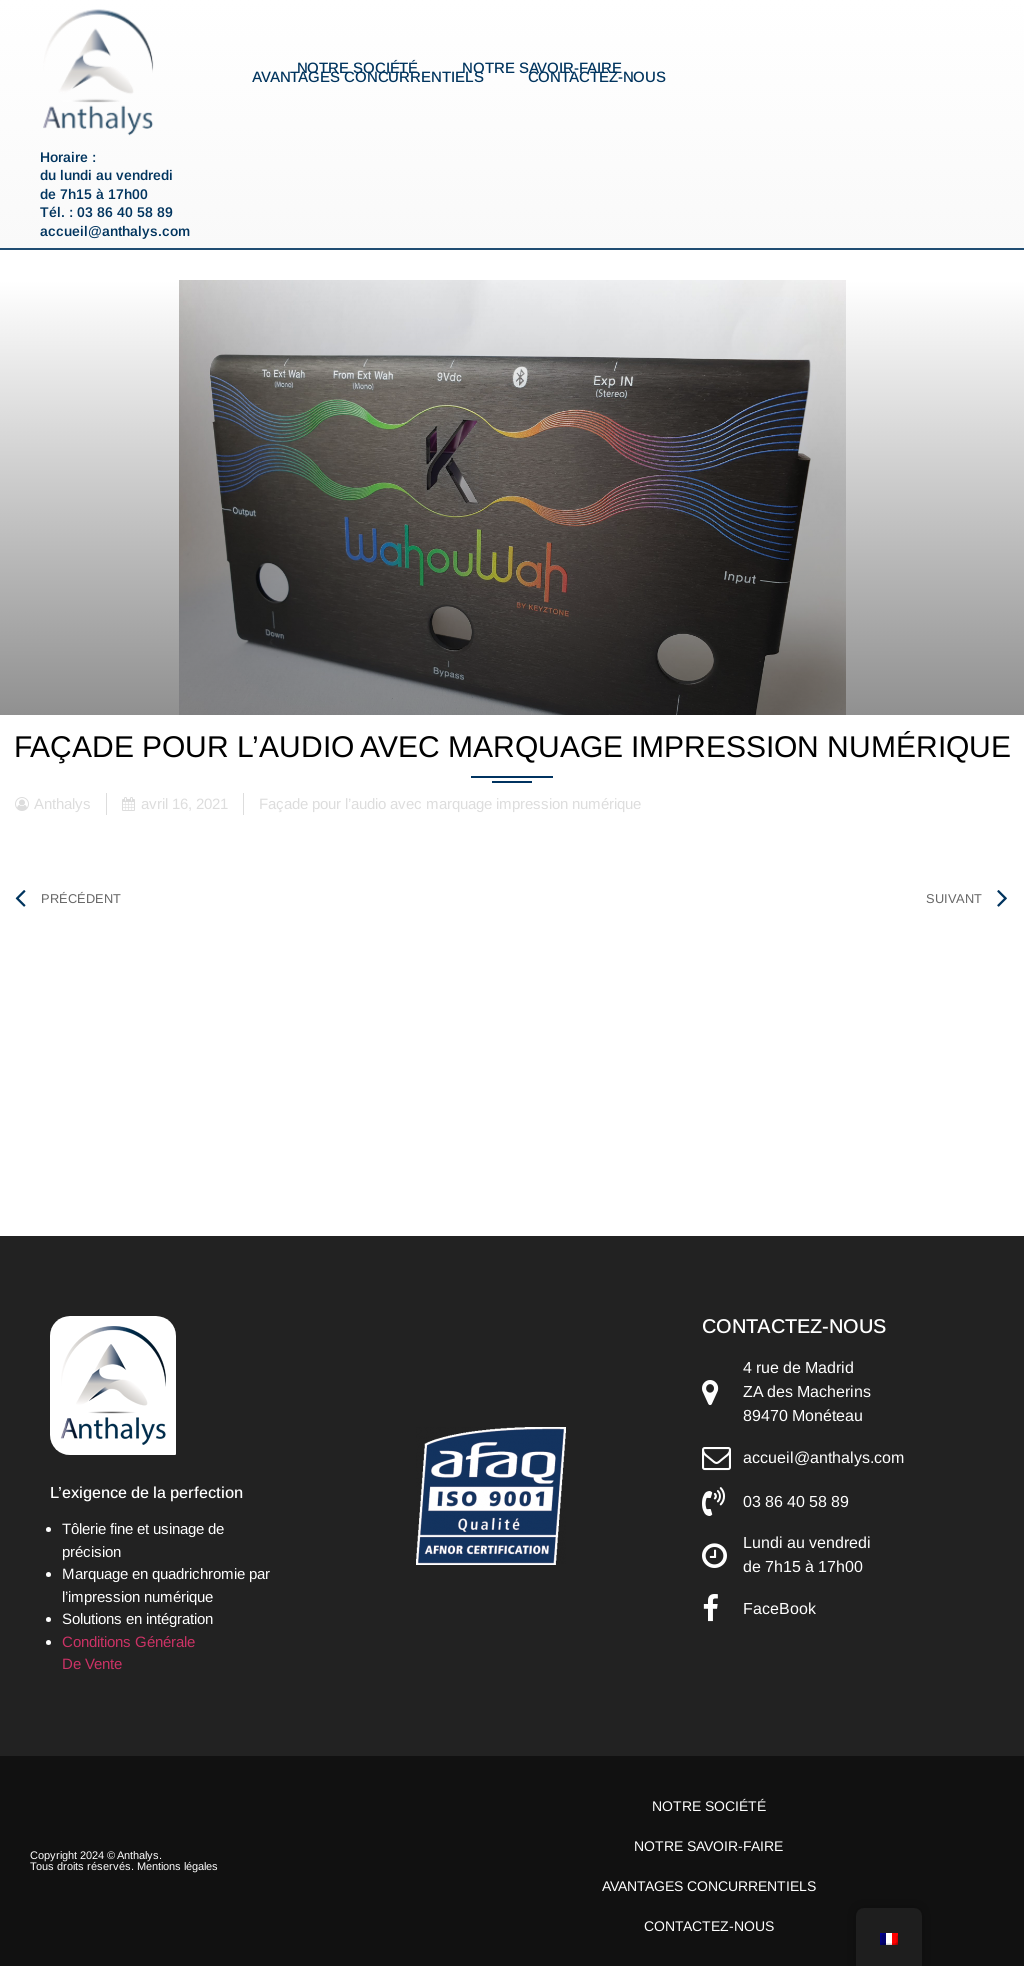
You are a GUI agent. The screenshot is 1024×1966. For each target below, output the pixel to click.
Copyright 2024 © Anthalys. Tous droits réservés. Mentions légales (124, 1860)
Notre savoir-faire (541, 68)
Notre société (358, 68)
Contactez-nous (597, 77)
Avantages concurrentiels (368, 77)
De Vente (92, 1663)
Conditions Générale (128, 1641)
